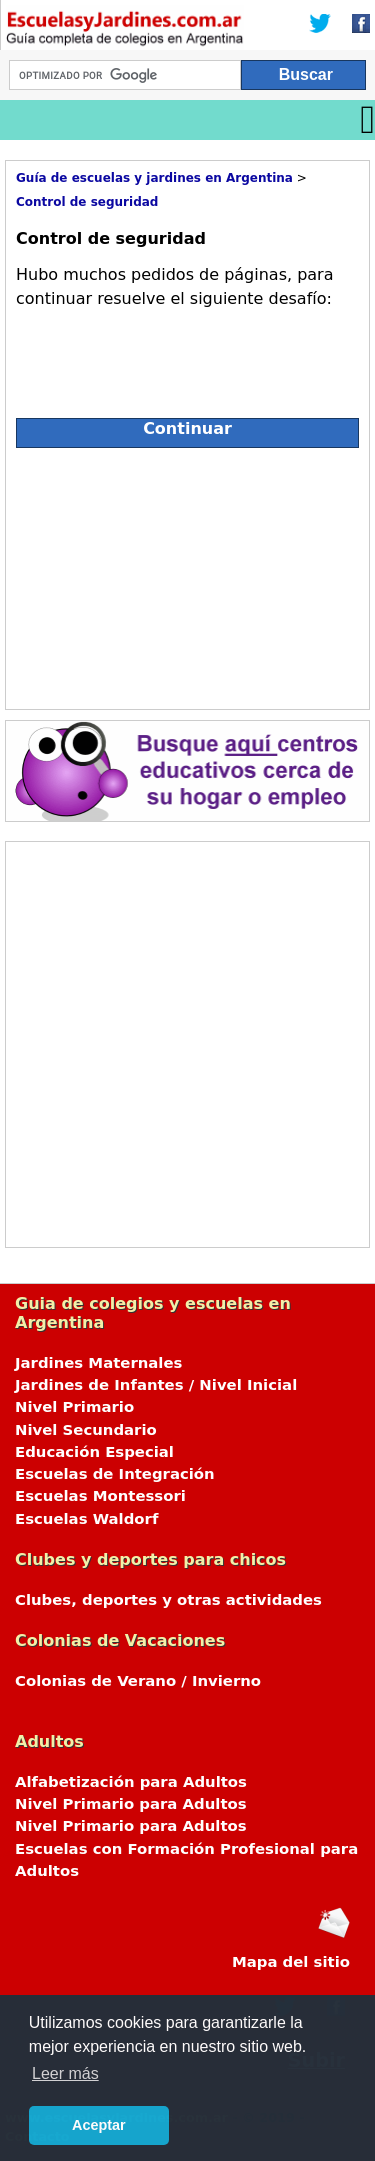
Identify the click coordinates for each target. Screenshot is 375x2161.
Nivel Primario (74, 1407)
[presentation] (168, 355)
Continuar (187, 428)
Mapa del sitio (291, 1962)
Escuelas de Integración (115, 1474)
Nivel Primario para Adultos (131, 1804)
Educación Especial (94, 1452)
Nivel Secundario (86, 1430)
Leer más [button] (65, 2073)
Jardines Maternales (98, 1363)
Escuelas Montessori (100, 1496)
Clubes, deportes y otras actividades (168, 1600)
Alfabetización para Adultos (131, 1782)
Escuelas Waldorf (86, 1519)
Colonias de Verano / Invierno (138, 1681)
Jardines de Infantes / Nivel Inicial (156, 1385)
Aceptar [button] (99, 2125)
